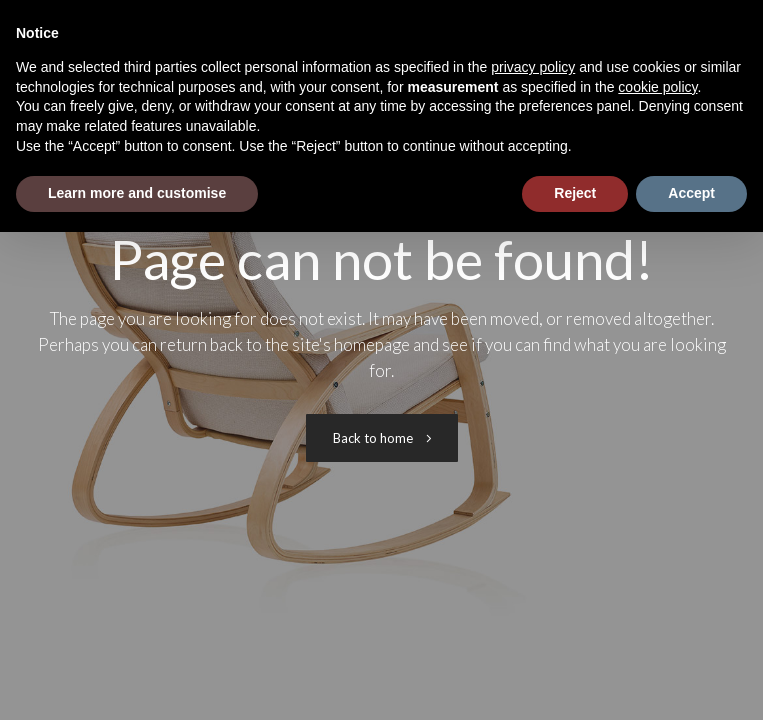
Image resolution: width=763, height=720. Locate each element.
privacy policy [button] (533, 67)
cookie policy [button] (657, 87)
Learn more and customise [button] (137, 193)
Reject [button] (575, 193)
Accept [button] (691, 193)
